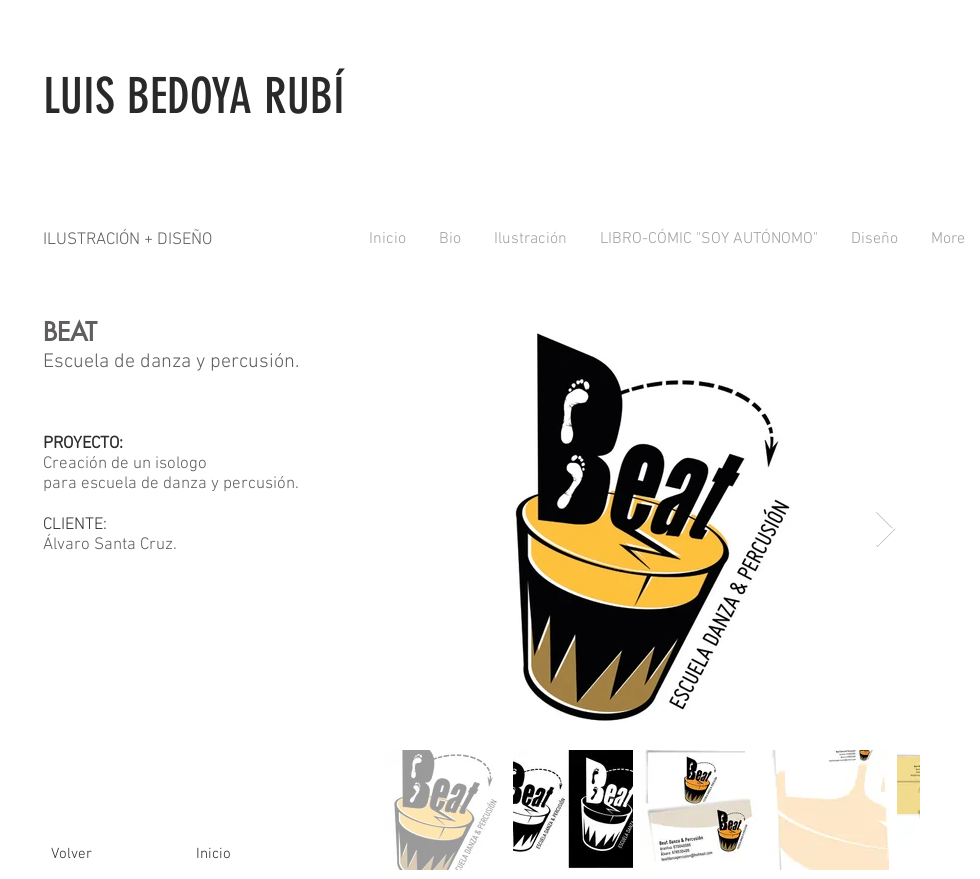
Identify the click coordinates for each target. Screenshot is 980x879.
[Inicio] (213, 854)
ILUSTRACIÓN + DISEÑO (127, 240)
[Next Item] (885, 529)
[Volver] (71, 854)
